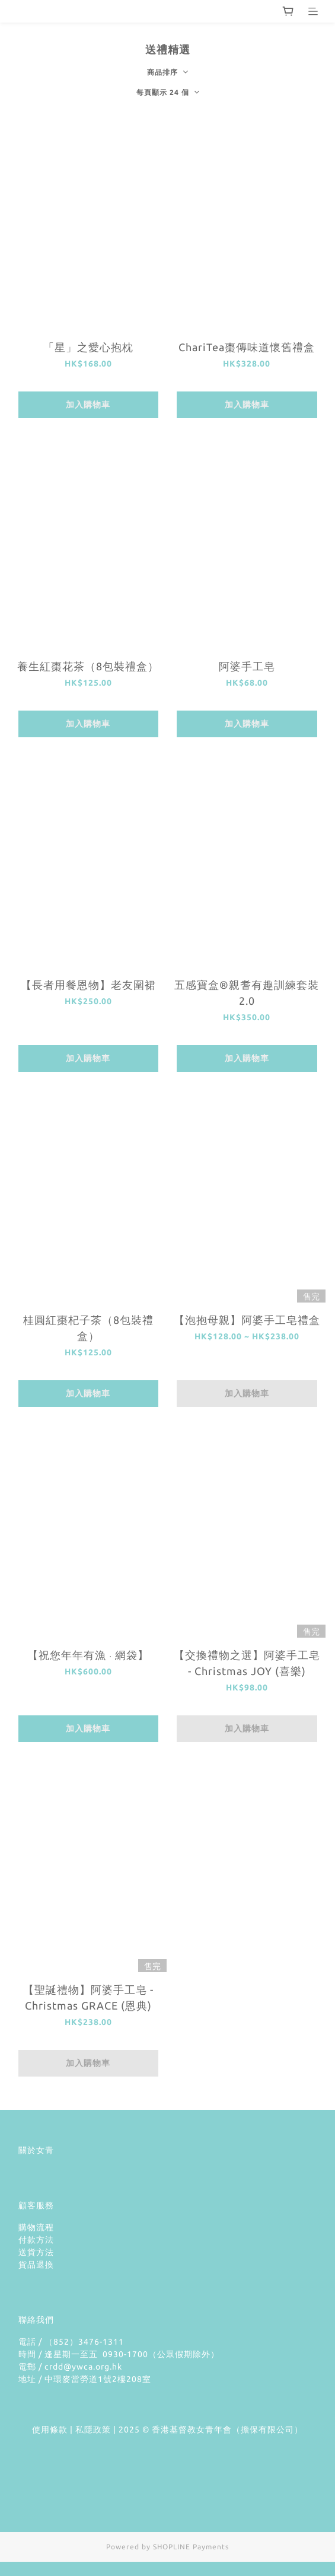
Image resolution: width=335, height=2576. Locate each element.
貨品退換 (36, 2264)
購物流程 (36, 2227)
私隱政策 (93, 2429)
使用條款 (50, 2429)
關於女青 (36, 2150)
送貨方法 (36, 2252)
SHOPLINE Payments (191, 2546)
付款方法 (36, 2239)
